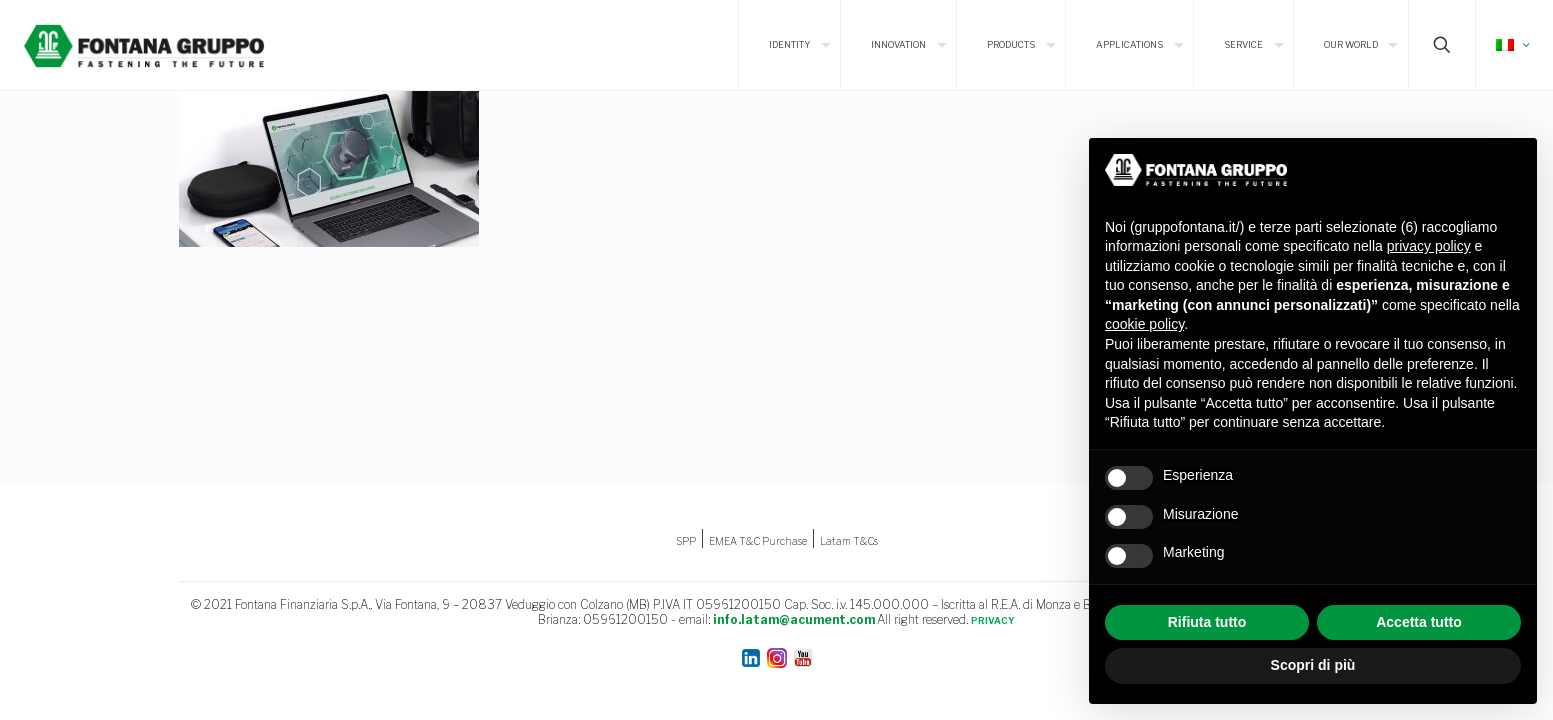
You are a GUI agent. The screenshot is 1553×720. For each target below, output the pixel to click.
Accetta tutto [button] (1419, 622)
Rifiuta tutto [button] (1207, 622)
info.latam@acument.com (794, 619)
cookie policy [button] (1144, 324)
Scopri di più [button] (1313, 665)
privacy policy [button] (1429, 246)
